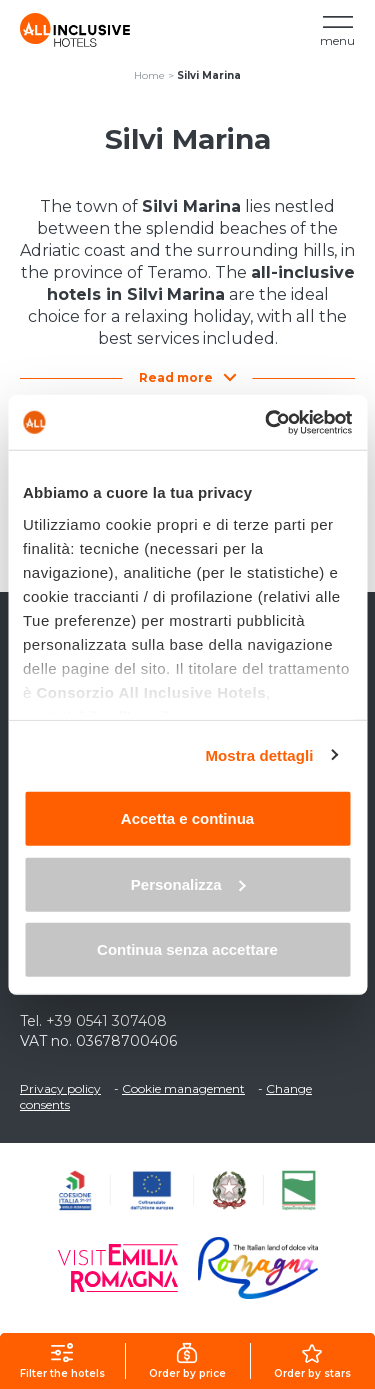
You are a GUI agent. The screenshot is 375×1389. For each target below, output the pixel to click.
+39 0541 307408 (106, 1021)
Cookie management (183, 1088)
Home (149, 75)
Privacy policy (60, 1088)
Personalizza (188, 883)
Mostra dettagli (259, 754)
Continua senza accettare (187, 949)
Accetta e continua (187, 818)
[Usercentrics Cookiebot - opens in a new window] (267, 422)
